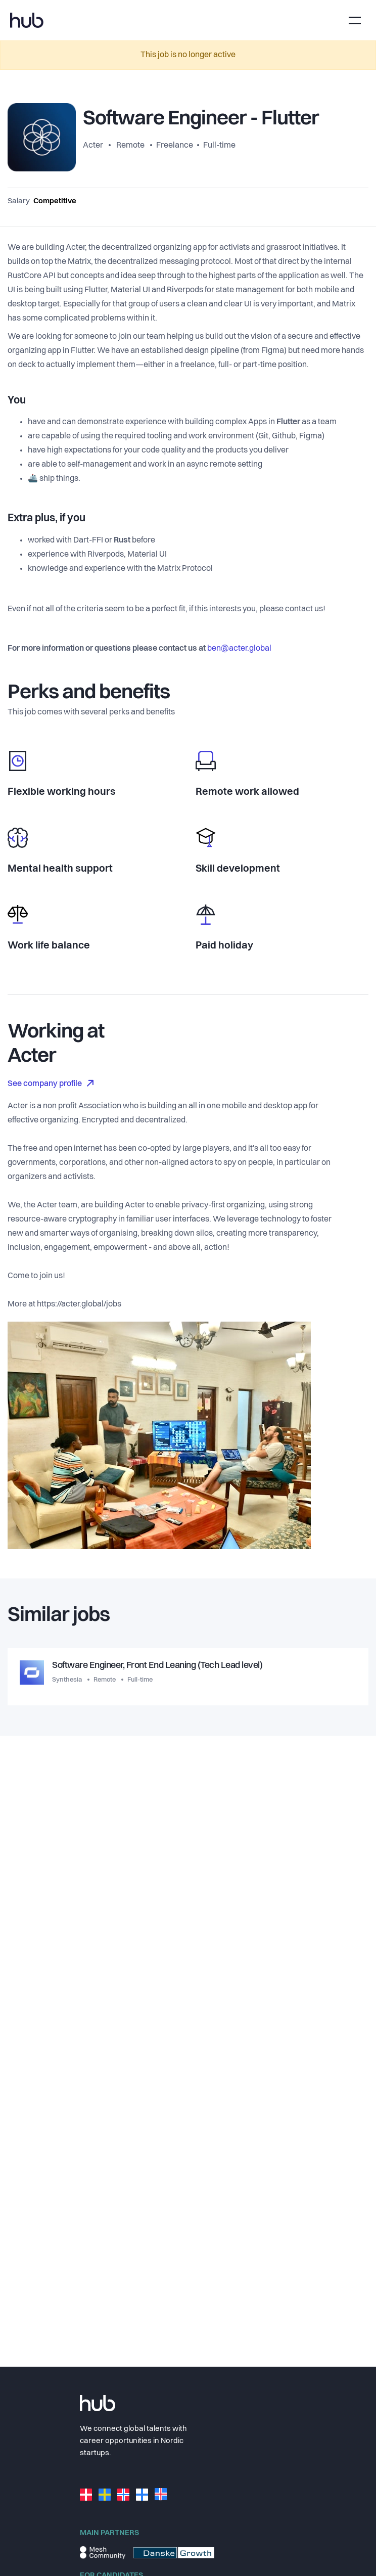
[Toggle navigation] (355, 20)
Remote (130, 146)
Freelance (174, 146)
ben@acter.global (239, 649)
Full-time (219, 146)
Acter (94, 146)
